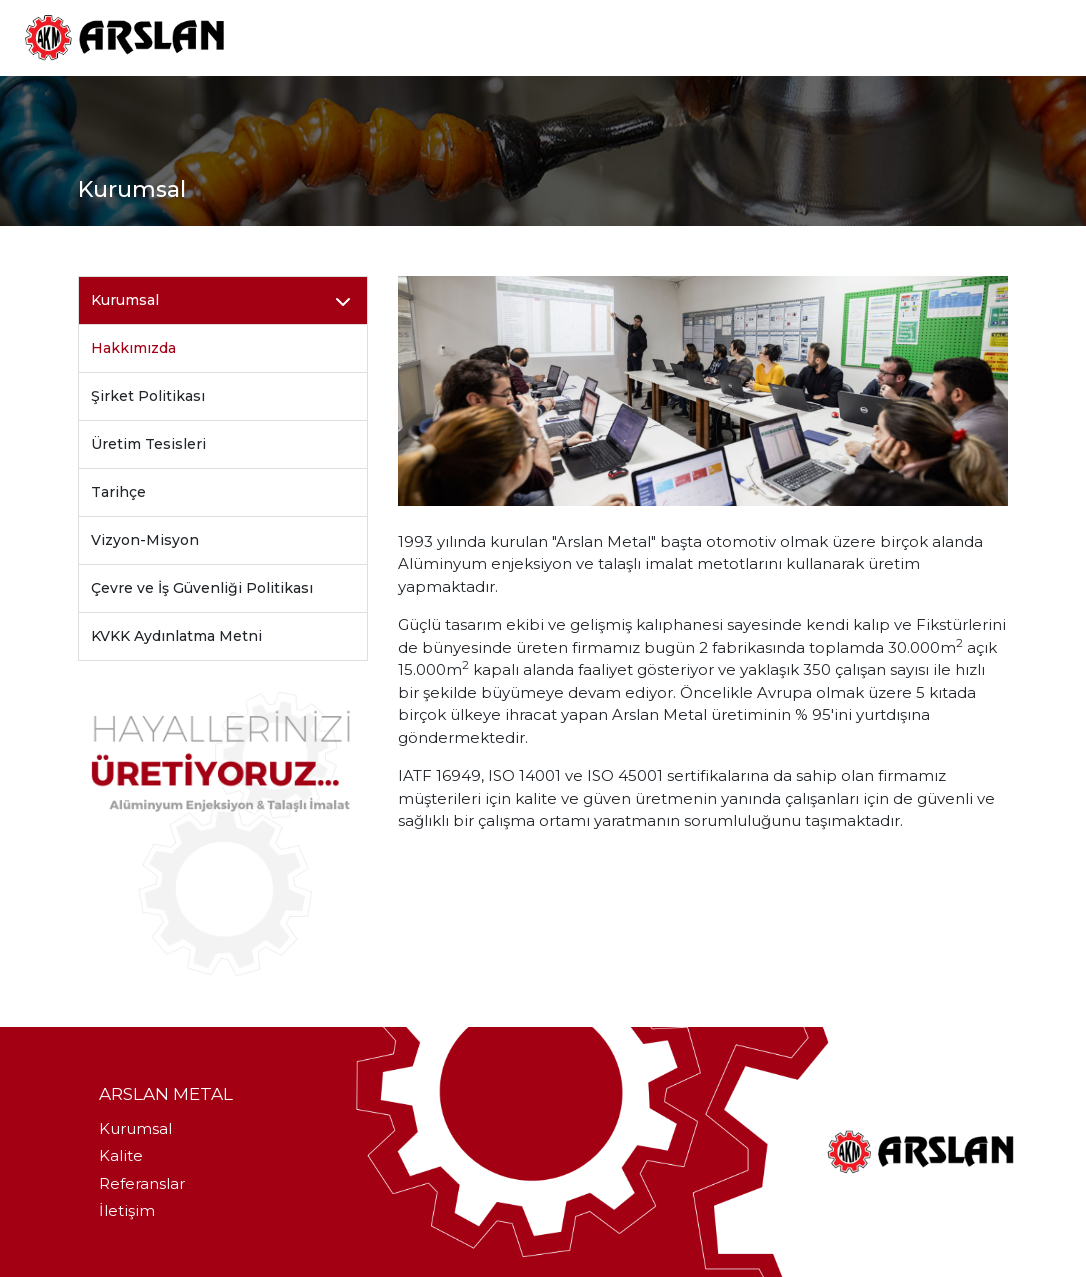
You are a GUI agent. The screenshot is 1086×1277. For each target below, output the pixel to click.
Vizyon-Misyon (145, 540)
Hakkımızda (133, 348)
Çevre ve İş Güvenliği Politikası (202, 588)
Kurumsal (135, 1128)
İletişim (127, 1210)
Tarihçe (118, 492)
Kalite (121, 1155)
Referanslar (142, 1183)
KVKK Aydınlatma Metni (176, 636)
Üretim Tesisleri (148, 444)
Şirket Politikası (148, 396)
